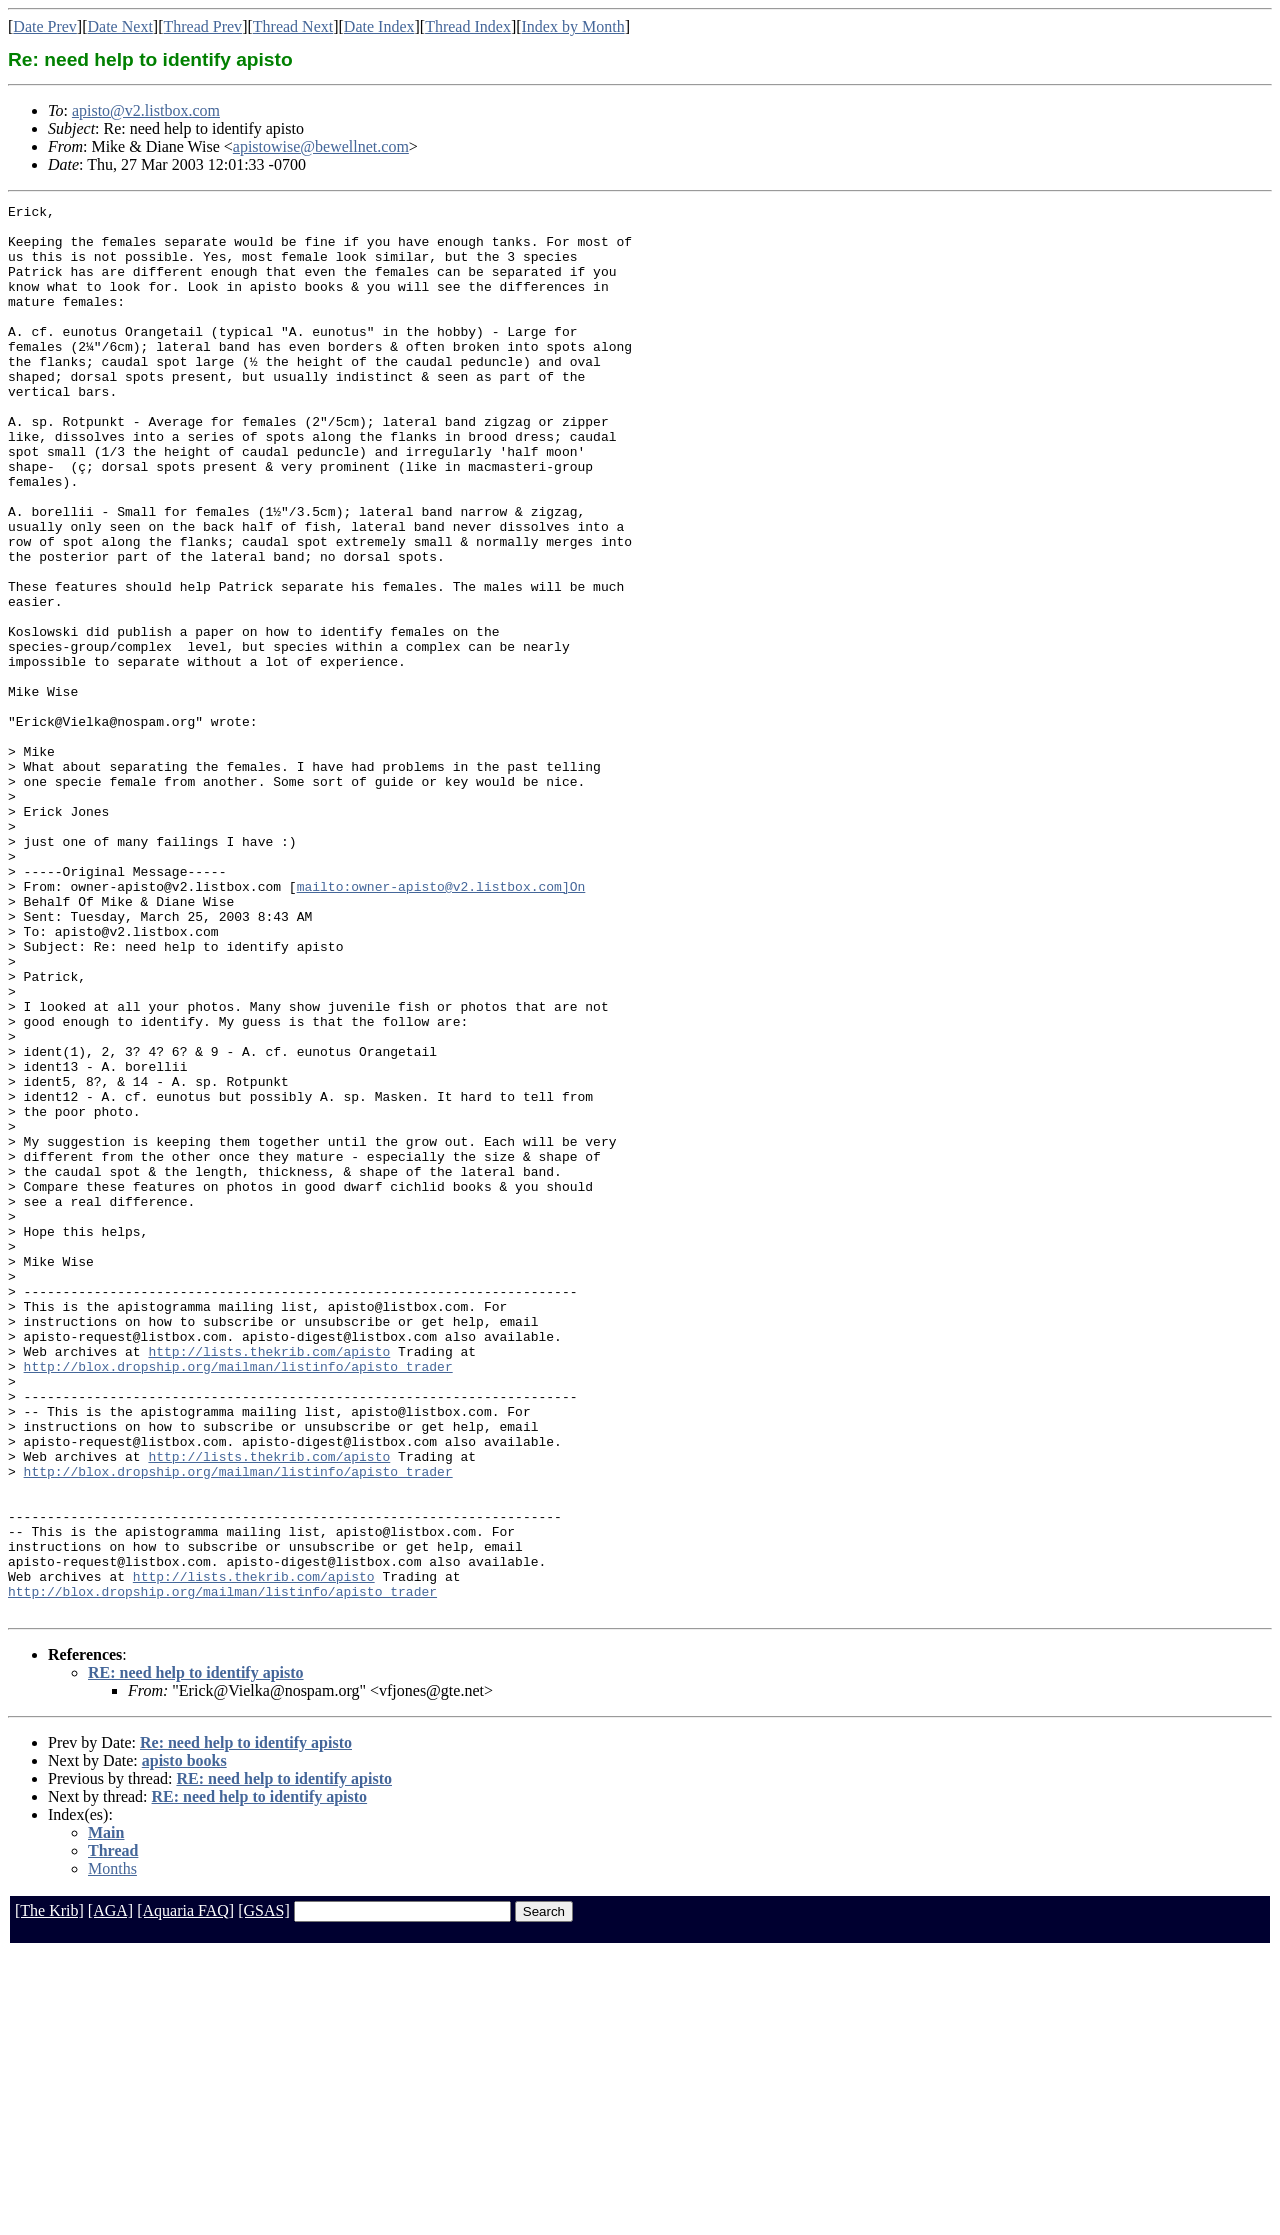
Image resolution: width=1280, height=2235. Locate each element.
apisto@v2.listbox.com (146, 110)
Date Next (120, 26)
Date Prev (45, 26)
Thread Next (293, 26)
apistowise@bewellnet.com (321, 146)
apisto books (184, 2042)
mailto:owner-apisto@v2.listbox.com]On (441, 1024)
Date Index (379, 26)
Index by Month (573, 26)
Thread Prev (202, 26)
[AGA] (110, 2192)
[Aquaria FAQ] (185, 2192)
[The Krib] (49, 2192)
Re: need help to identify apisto (246, 2024)
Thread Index (468, 26)
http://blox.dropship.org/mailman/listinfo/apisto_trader (238, 1600)
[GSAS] (264, 2192)
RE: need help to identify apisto (196, 1954)
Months (112, 2150)
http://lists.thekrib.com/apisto (269, 1582)
